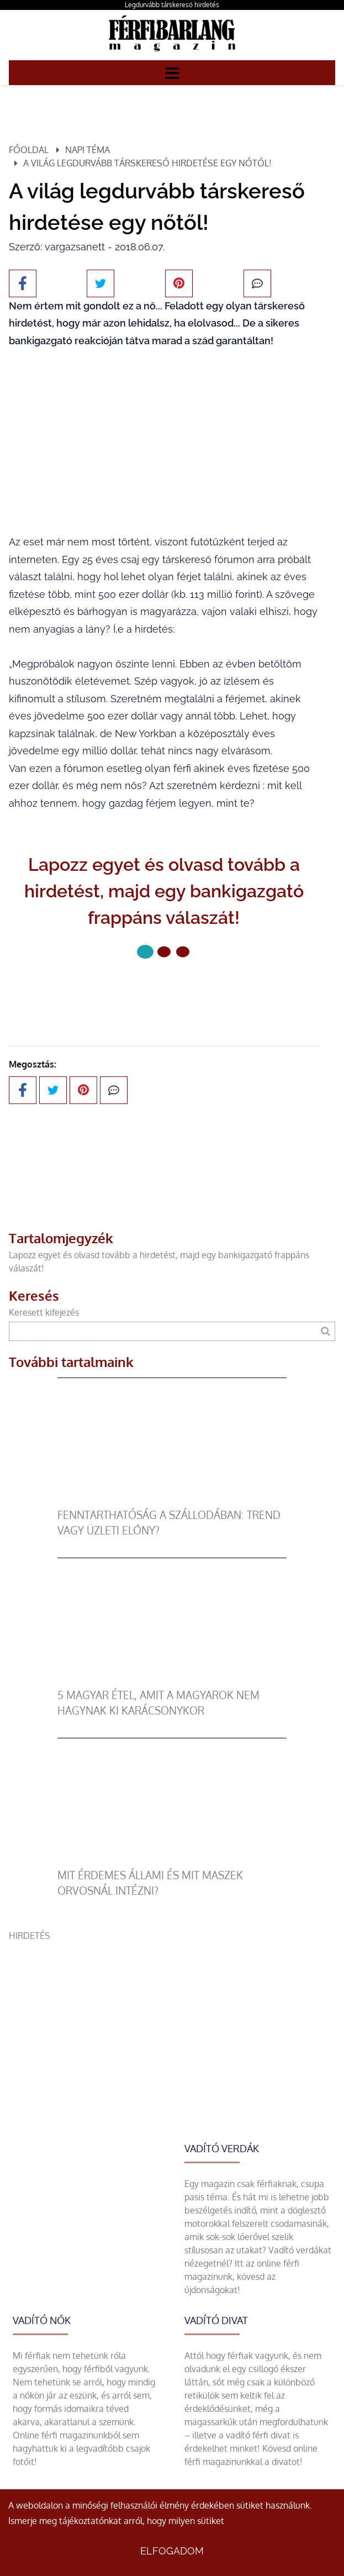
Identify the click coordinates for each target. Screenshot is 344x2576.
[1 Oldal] (164, 951)
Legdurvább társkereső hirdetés (172, 5)
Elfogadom (172, 2551)
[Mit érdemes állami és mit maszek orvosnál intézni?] (171, 1861)
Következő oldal (164, 989)
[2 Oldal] (182, 951)
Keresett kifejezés (44, 1312)
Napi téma (87, 149)
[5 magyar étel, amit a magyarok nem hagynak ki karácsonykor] (171, 1680)
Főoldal (29, 149)
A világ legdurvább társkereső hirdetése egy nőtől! (147, 163)
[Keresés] (325, 1331)
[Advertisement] (172, 2019)
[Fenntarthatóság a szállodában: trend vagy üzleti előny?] (171, 1500)
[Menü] (172, 72)
